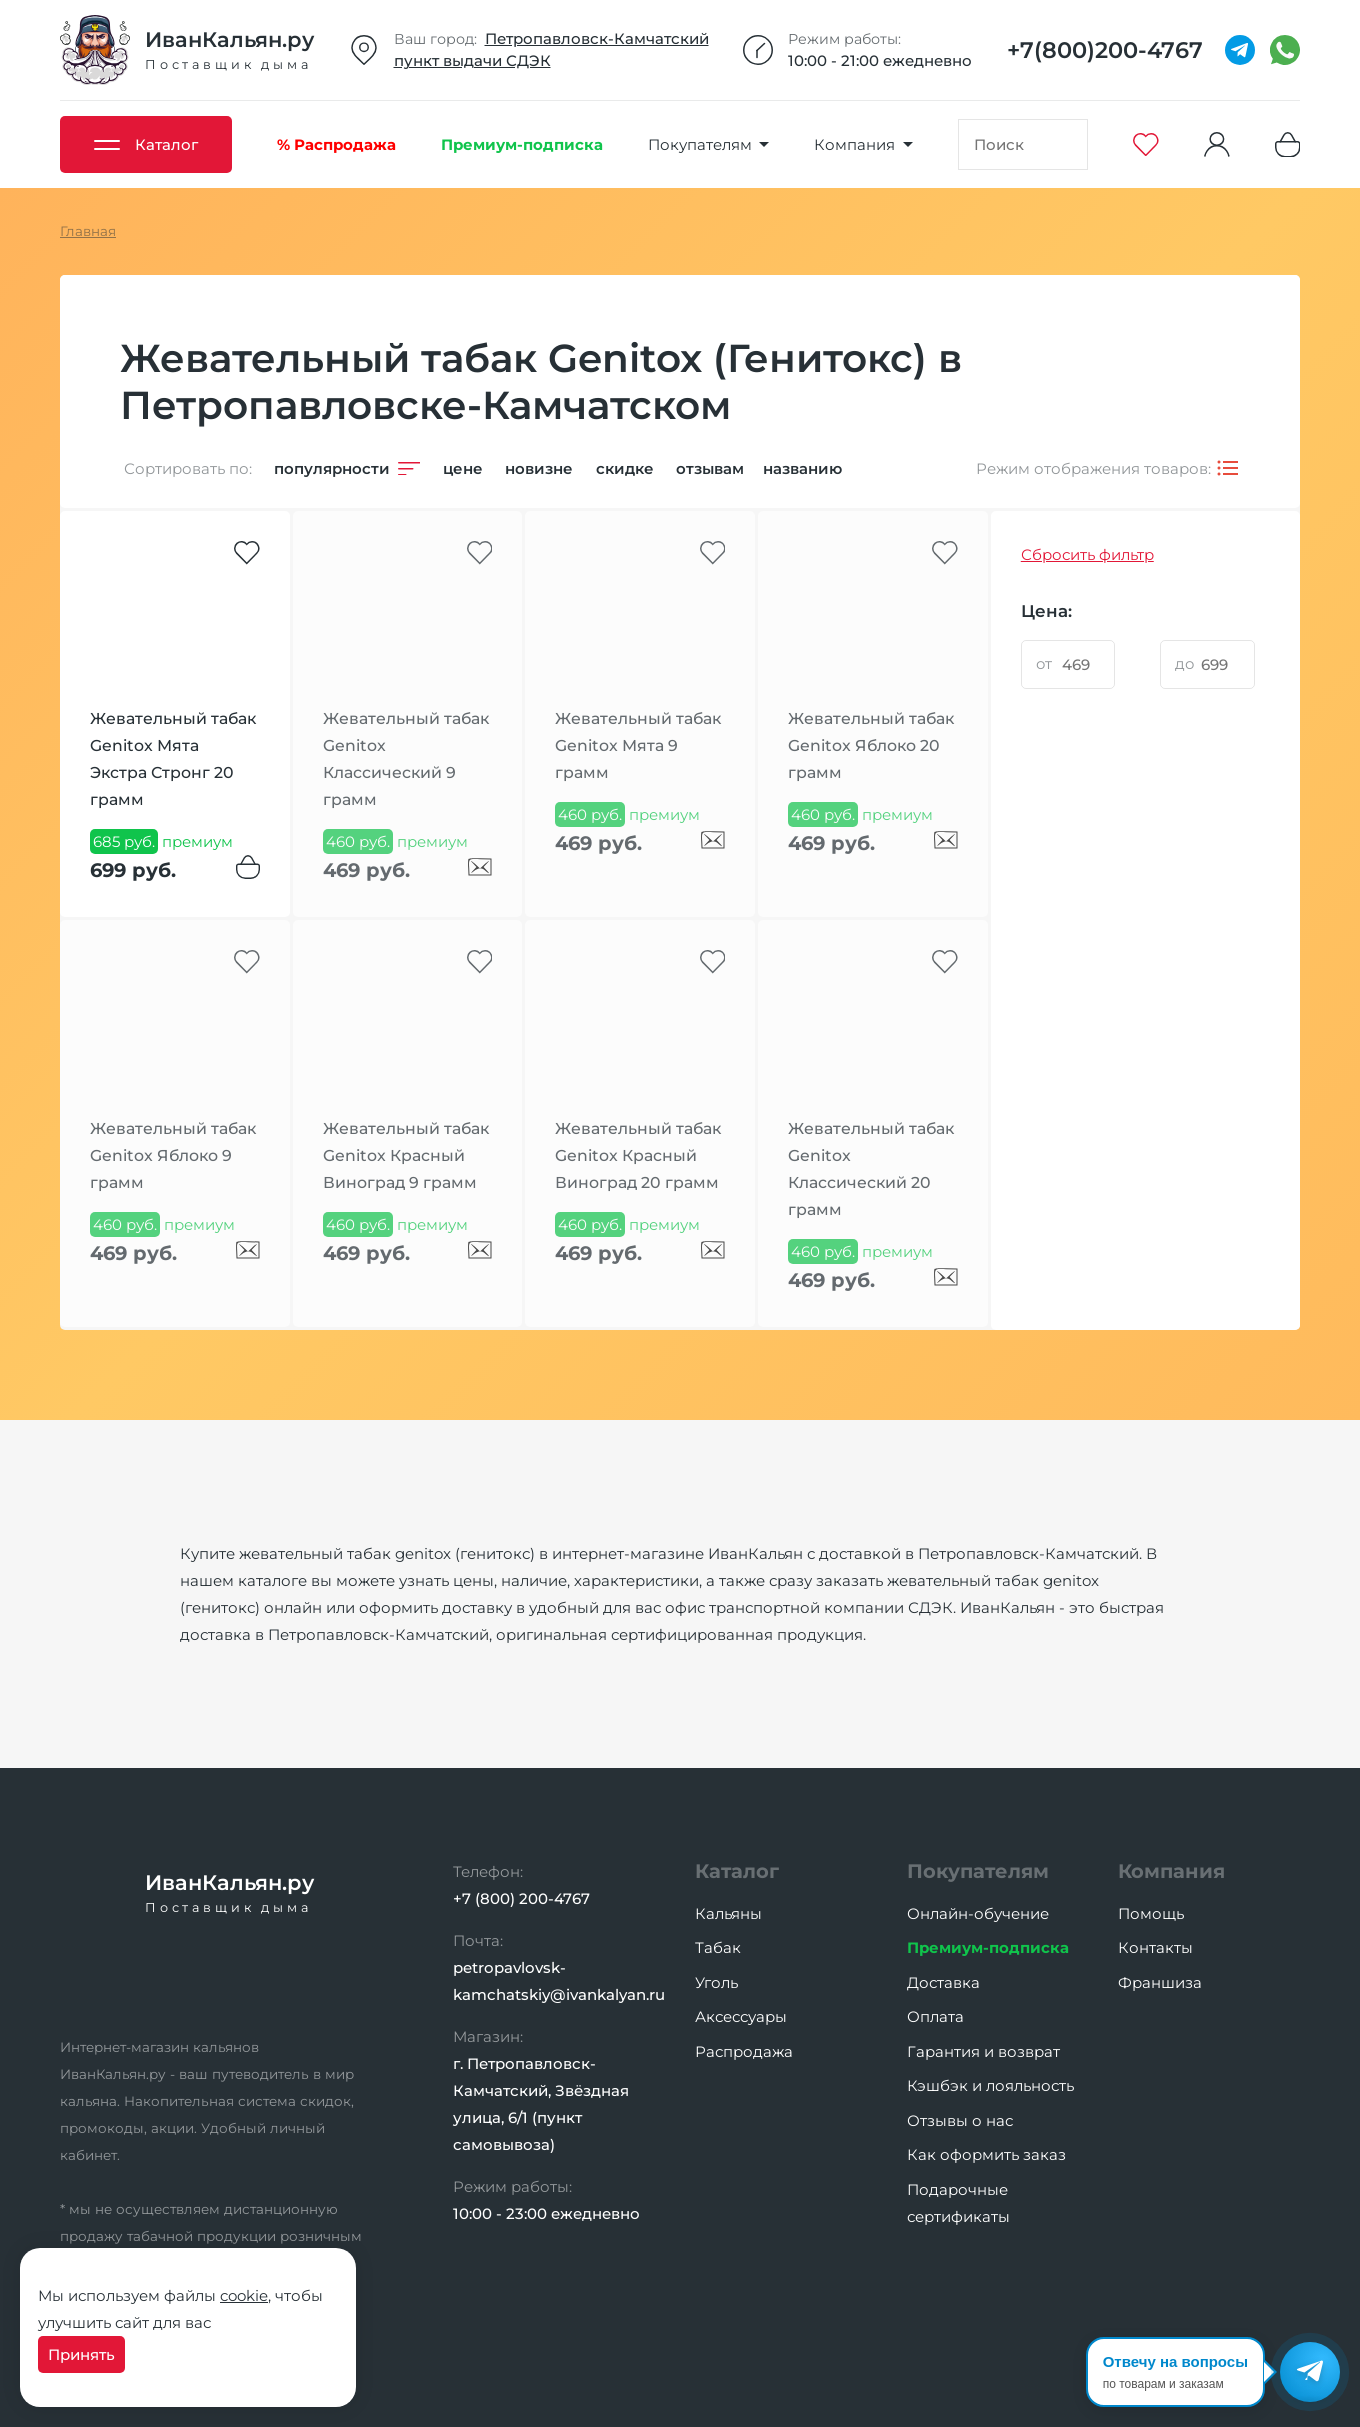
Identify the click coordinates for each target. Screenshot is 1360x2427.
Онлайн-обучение (978, 1913)
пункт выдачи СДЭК (472, 60)
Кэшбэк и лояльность (990, 2085)
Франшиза (1160, 1982)
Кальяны (728, 1913)
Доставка (943, 1982)
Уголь (716, 1982)
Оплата (935, 2016)
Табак (718, 1947)
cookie (244, 2295)
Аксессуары (741, 2016)
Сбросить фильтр (1087, 554)
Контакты (1155, 1947)
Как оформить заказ (986, 2154)
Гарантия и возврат (983, 2051)
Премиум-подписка (988, 1947)
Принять (81, 2354)
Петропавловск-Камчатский (597, 38)
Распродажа (744, 2051)
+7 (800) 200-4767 (521, 1898)
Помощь (1151, 1913)
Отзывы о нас (960, 2120)
